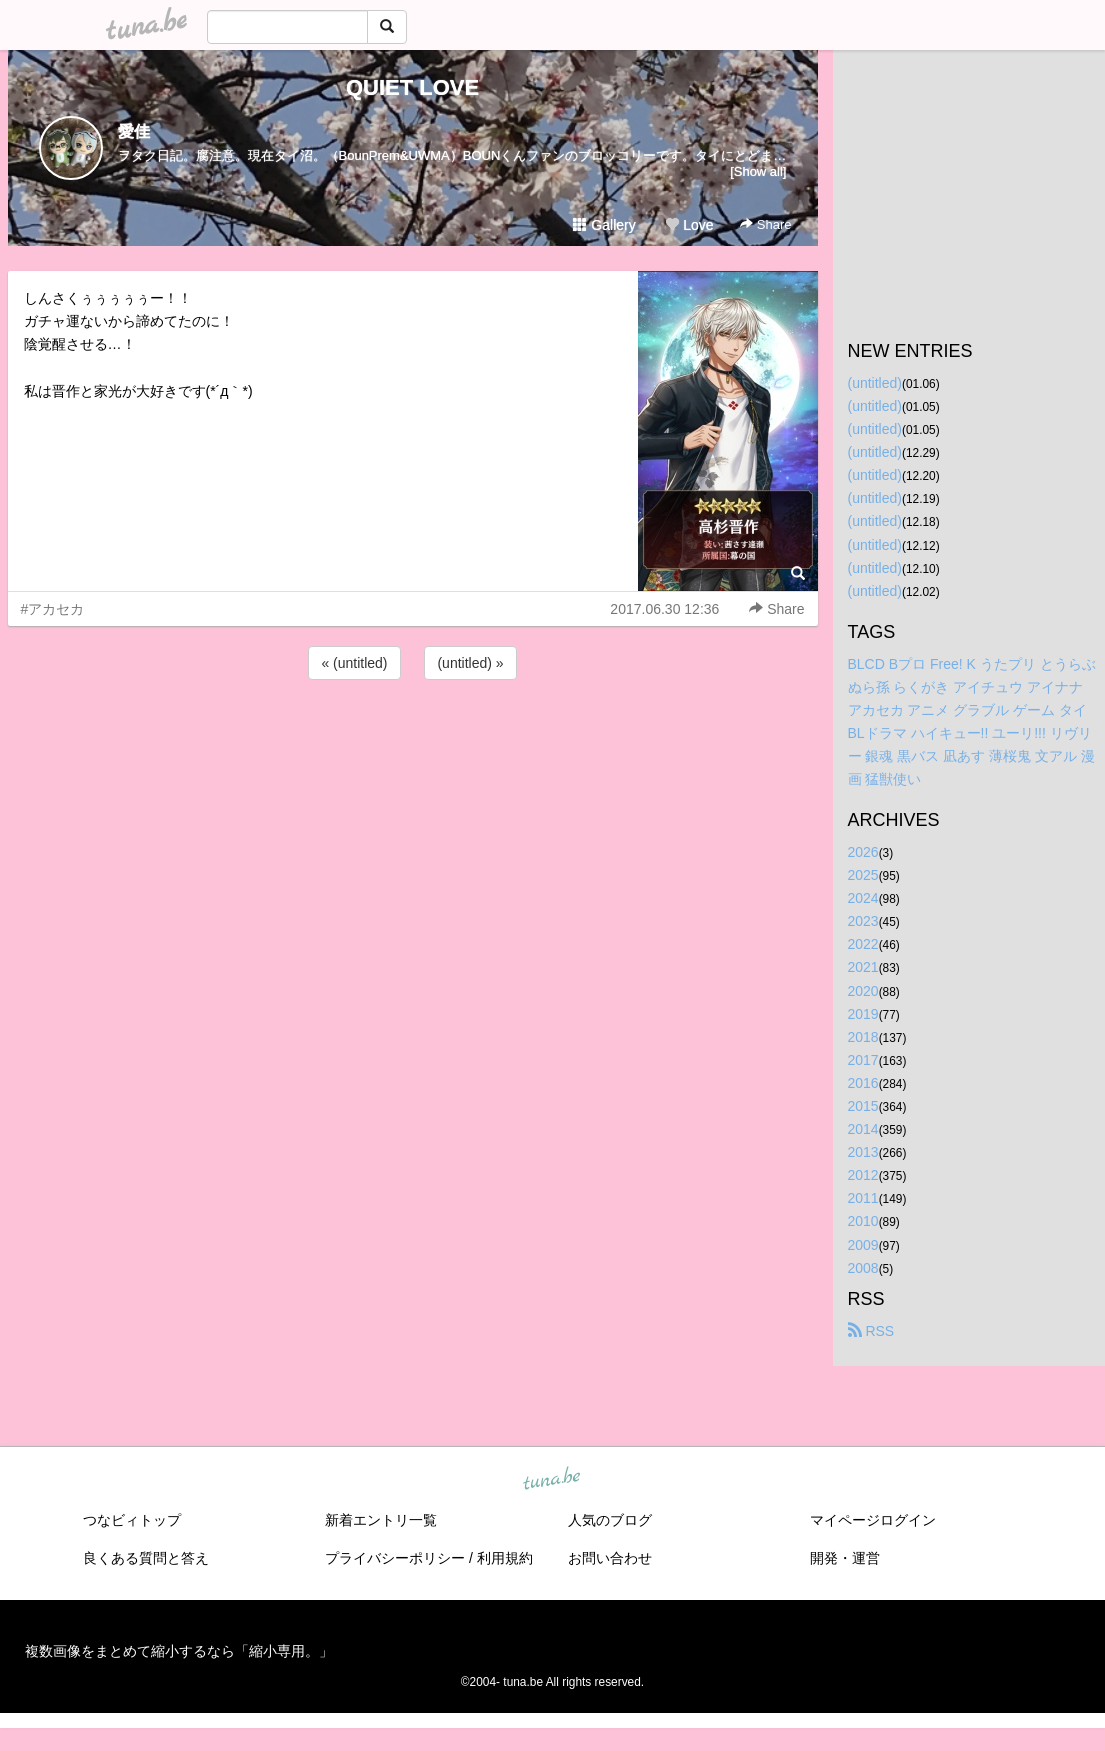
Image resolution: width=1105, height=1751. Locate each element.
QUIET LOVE (412, 87)
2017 (863, 1060)
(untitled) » (470, 663)
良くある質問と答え (146, 1558)
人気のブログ (610, 1520)
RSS (871, 1331)
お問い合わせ (610, 1558)
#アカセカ (53, 609)
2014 (863, 1129)
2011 (863, 1198)
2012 (863, 1175)
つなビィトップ (132, 1520)
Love (689, 225)
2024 (863, 898)
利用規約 (505, 1558)
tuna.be (552, 1479)
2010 (863, 1221)
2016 (863, 1083)
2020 (863, 991)
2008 (863, 1268)
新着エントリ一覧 (381, 1520)
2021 (863, 967)
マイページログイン (873, 1520)
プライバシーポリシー (395, 1558)
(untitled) (875, 383)
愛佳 (134, 131)
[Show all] (758, 171)
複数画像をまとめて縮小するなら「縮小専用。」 (179, 1651)
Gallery (604, 225)
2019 (863, 1014)
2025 (863, 875)
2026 (863, 852)
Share (765, 224)
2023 (863, 921)
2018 (863, 1037)
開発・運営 (845, 1558)
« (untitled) (354, 663)
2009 (863, 1245)
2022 (863, 944)
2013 (863, 1152)
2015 (863, 1106)
